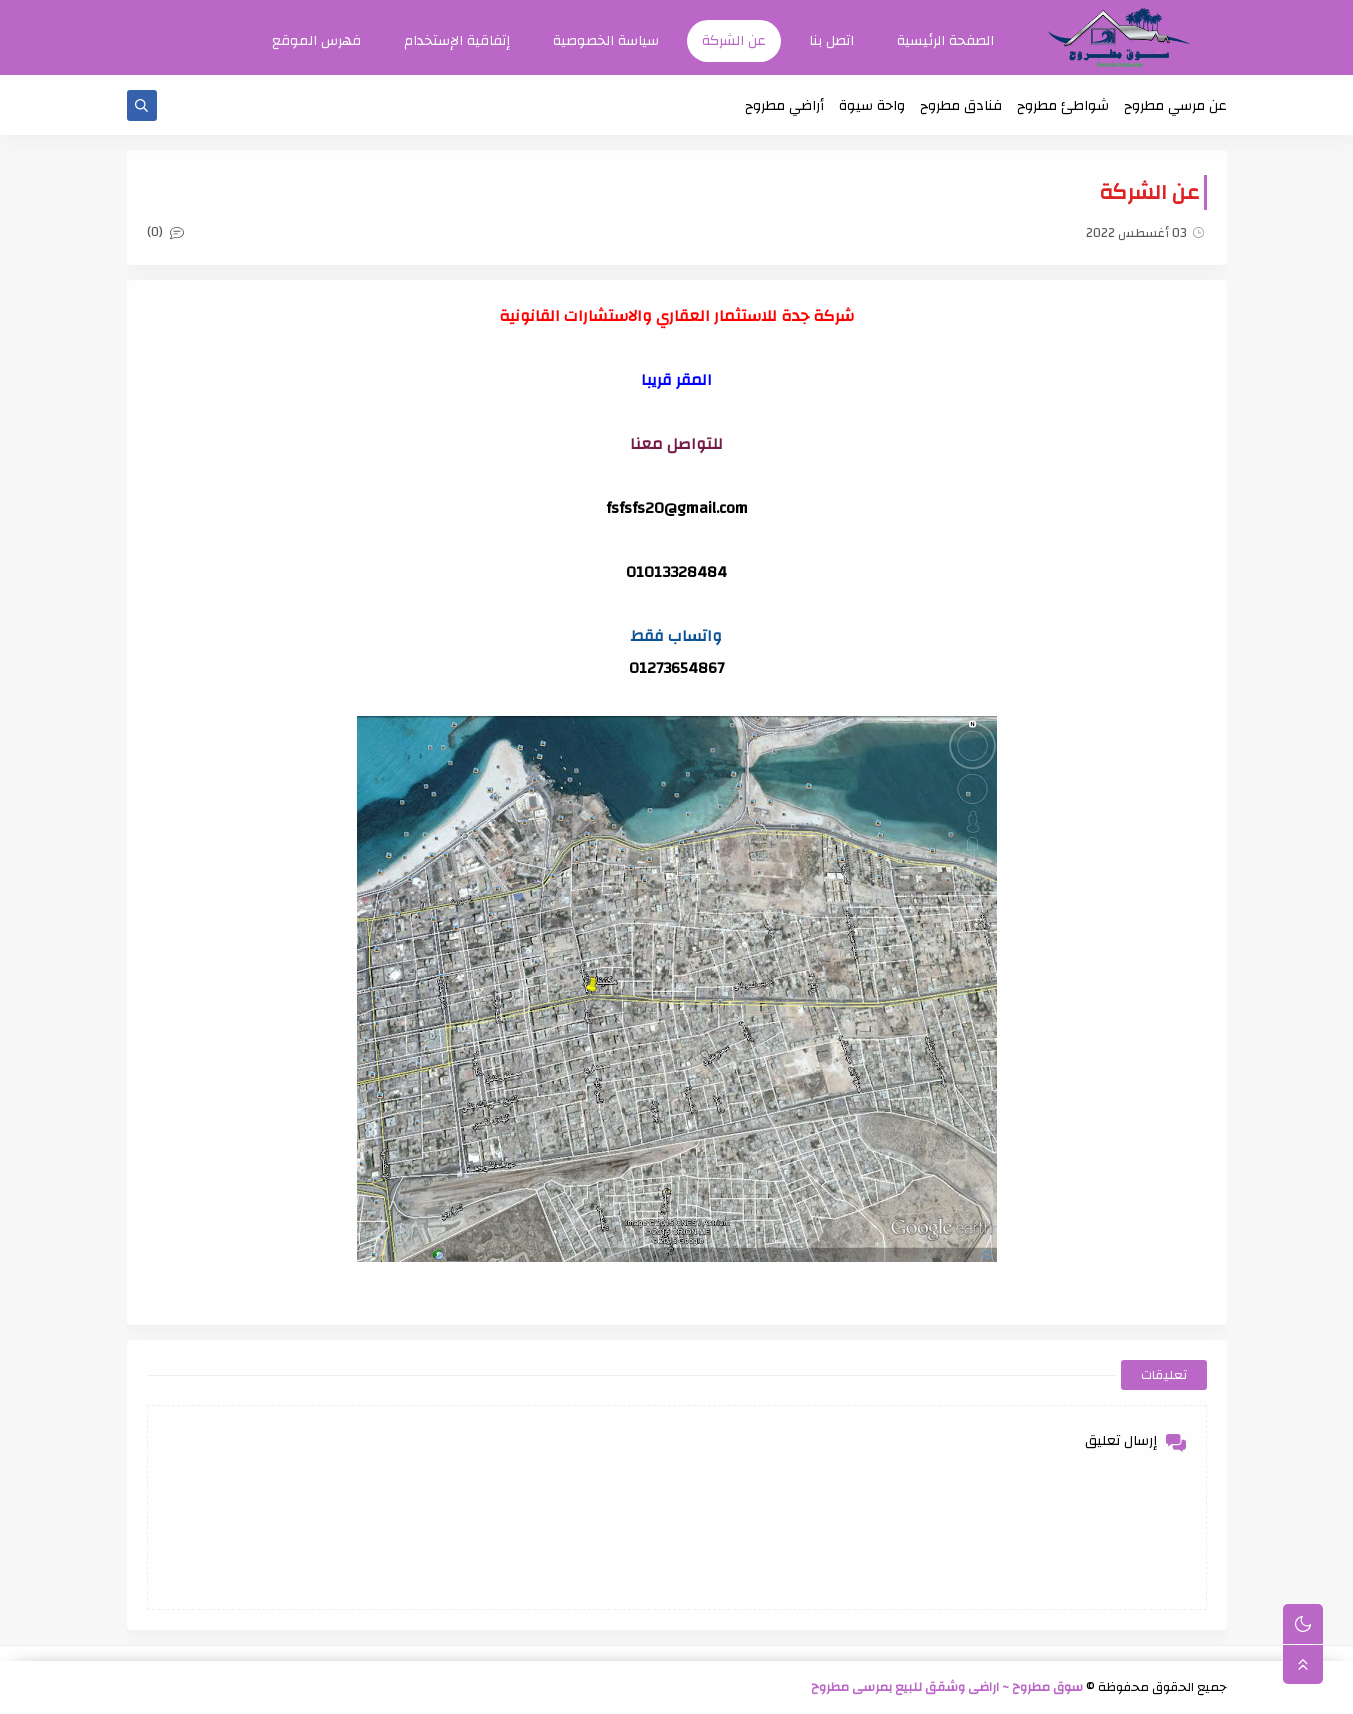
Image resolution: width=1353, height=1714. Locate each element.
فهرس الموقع (316, 41)
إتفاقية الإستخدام (457, 41)
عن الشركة (734, 41)
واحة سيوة (872, 106)
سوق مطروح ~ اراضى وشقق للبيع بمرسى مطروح (947, 1688)
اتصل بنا (831, 41)
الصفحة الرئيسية (945, 41)
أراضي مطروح (784, 106)
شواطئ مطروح (1063, 106)
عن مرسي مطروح (1175, 106)
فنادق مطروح (961, 106)
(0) (165, 233)
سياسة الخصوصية (606, 41)
